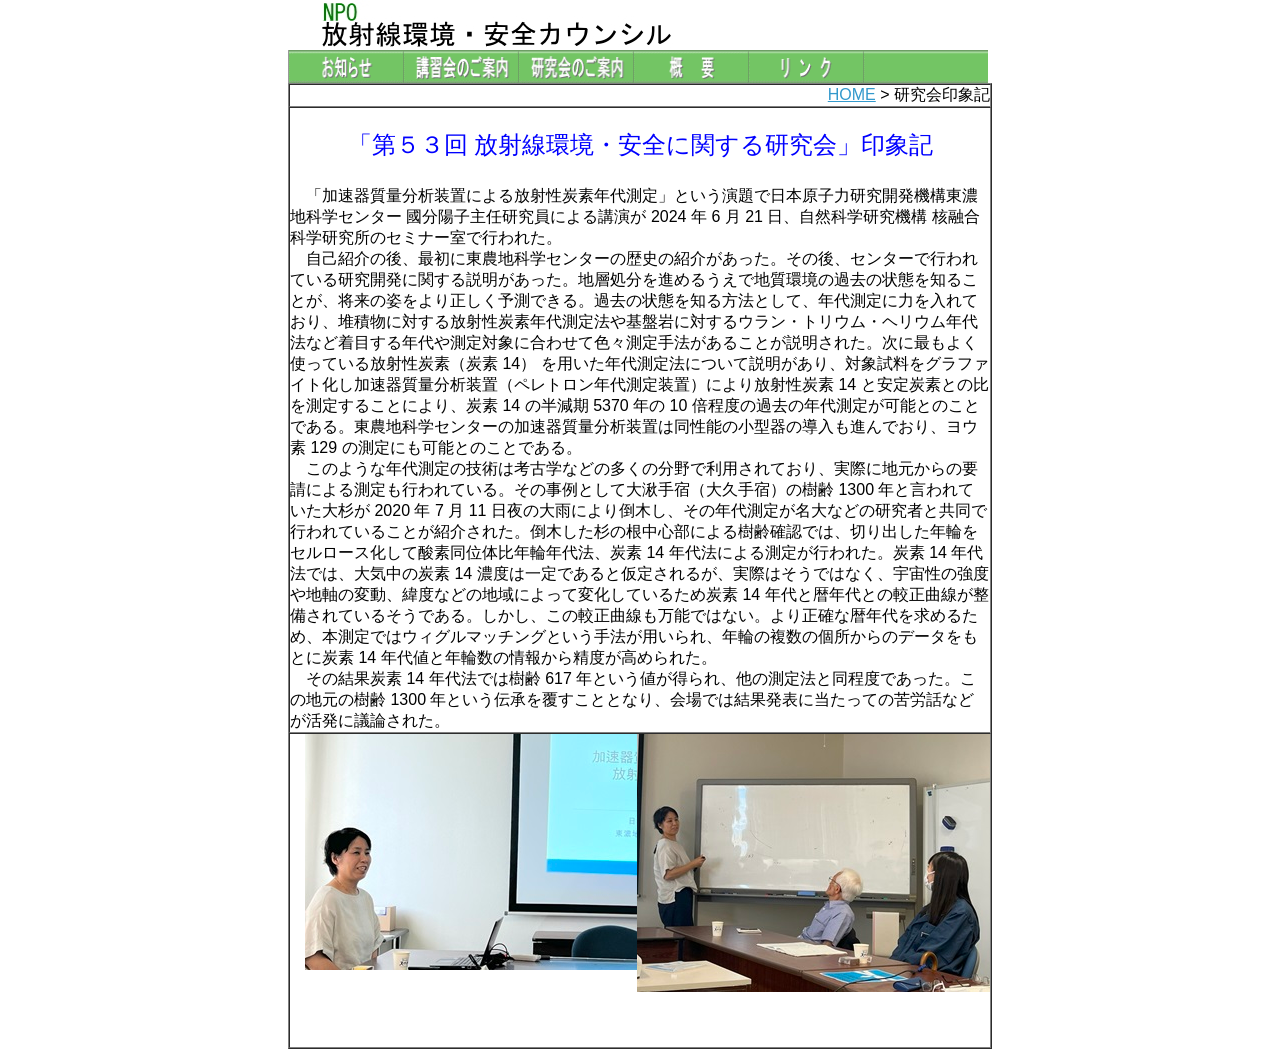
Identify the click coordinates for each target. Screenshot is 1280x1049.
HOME (852, 94)
